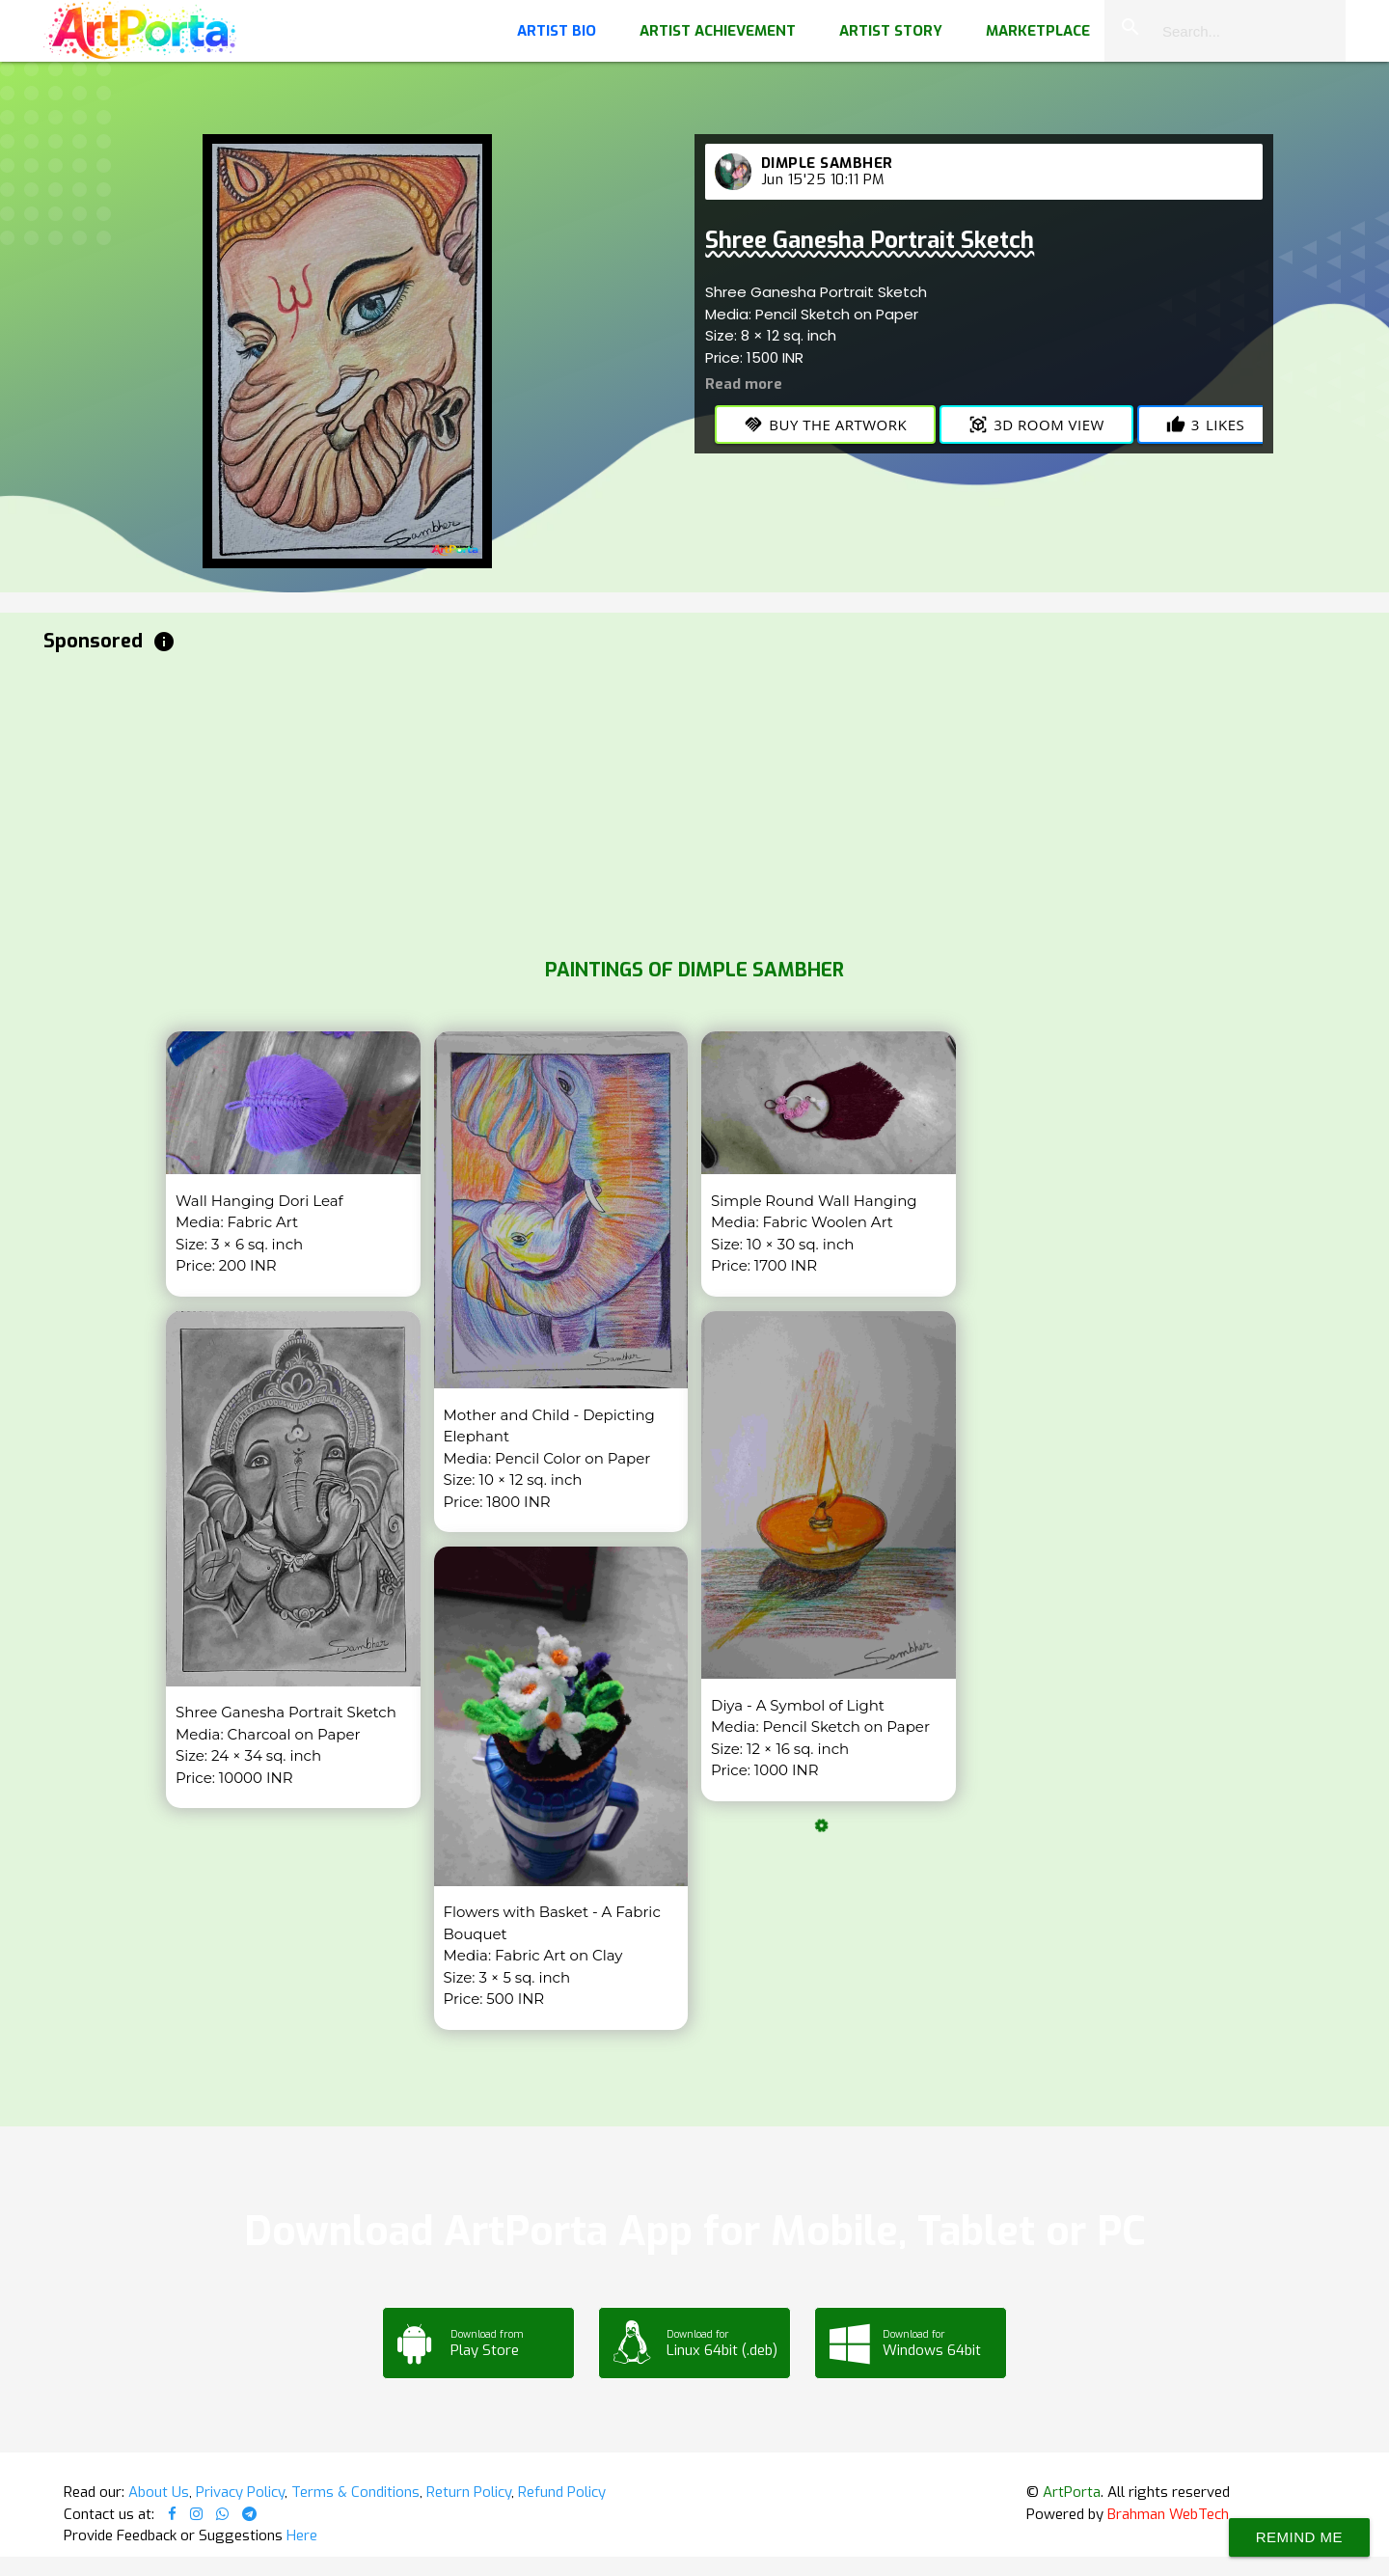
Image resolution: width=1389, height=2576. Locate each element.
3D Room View (1036, 424)
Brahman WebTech (1168, 2514)
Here (301, 2535)
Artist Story (890, 31)
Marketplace (1038, 31)
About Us (158, 2492)
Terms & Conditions (355, 2492)
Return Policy (468, 2492)
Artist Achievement (718, 31)
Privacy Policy (240, 2492)
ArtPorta (1072, 2492)
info (164, 641)
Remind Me (1299, 2537)
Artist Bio (556, 31)
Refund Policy (562, 2492)
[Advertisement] (622, 801)
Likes (1205, 424)
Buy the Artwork (825, 424)
